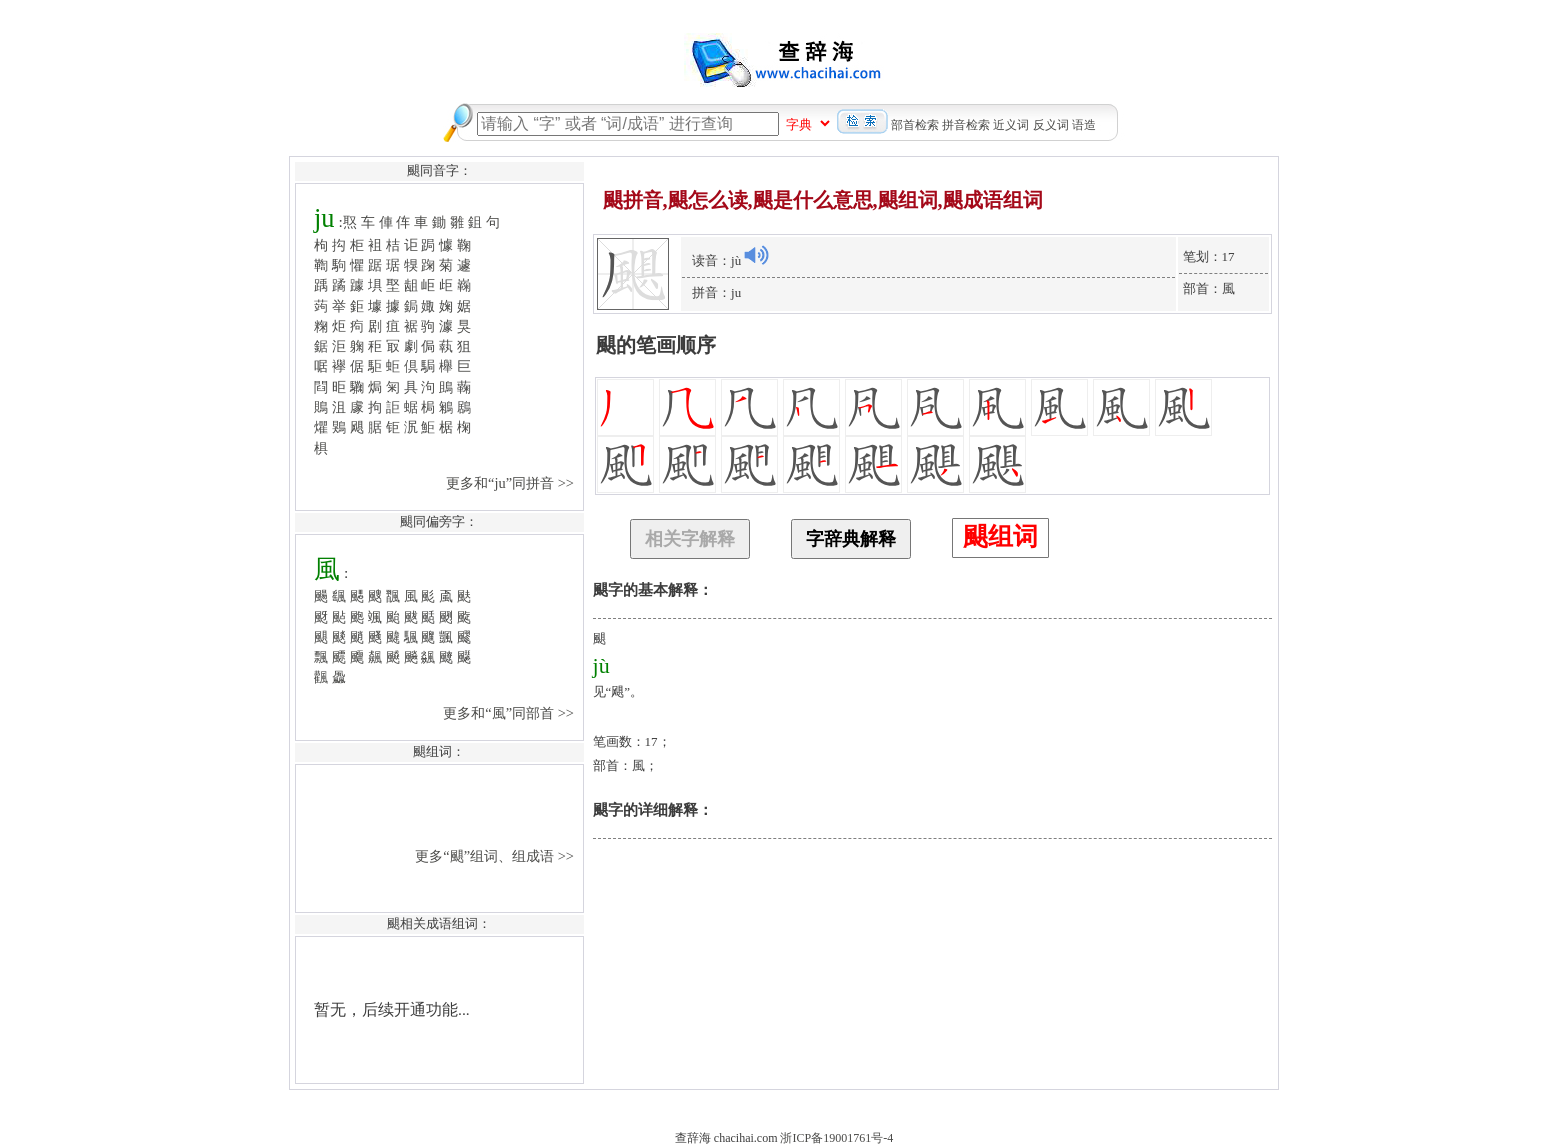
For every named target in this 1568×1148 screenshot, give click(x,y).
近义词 (1011, 125)
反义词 (1051, 125)
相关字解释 (690, 539)
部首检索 (915, 125)
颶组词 (1000, 536)
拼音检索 (966, 125)
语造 (1084, 125)
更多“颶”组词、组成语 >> (496, 856)
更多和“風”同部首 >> (510, 713)
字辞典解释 (851, 539)
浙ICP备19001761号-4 (836, 1138)
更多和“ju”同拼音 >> (511, 483)
